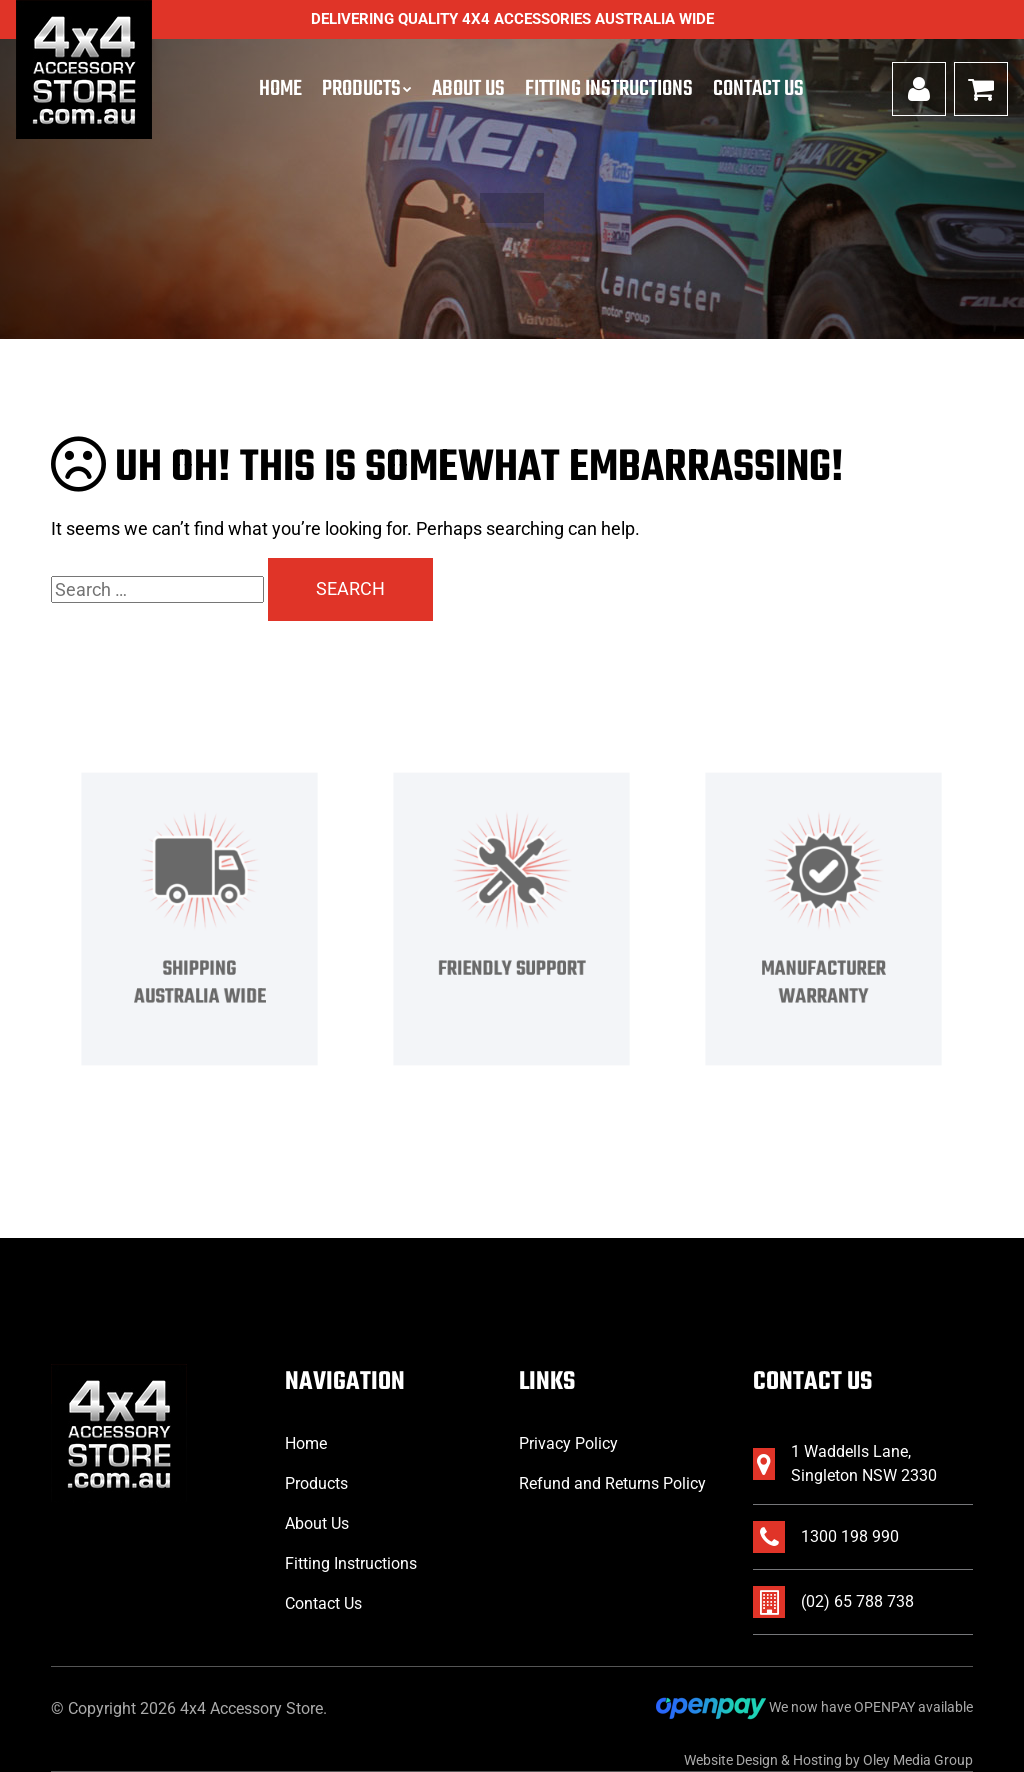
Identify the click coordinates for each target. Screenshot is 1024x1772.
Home (280, 89)
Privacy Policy (568, 1443)
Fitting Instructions (609, 89)
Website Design (731, 1760)
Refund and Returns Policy (612, 1483)
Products (361, 89)
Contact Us (758, 89)
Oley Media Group (918, 1760)
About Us (468, 89)
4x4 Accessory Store (251, 1708)
